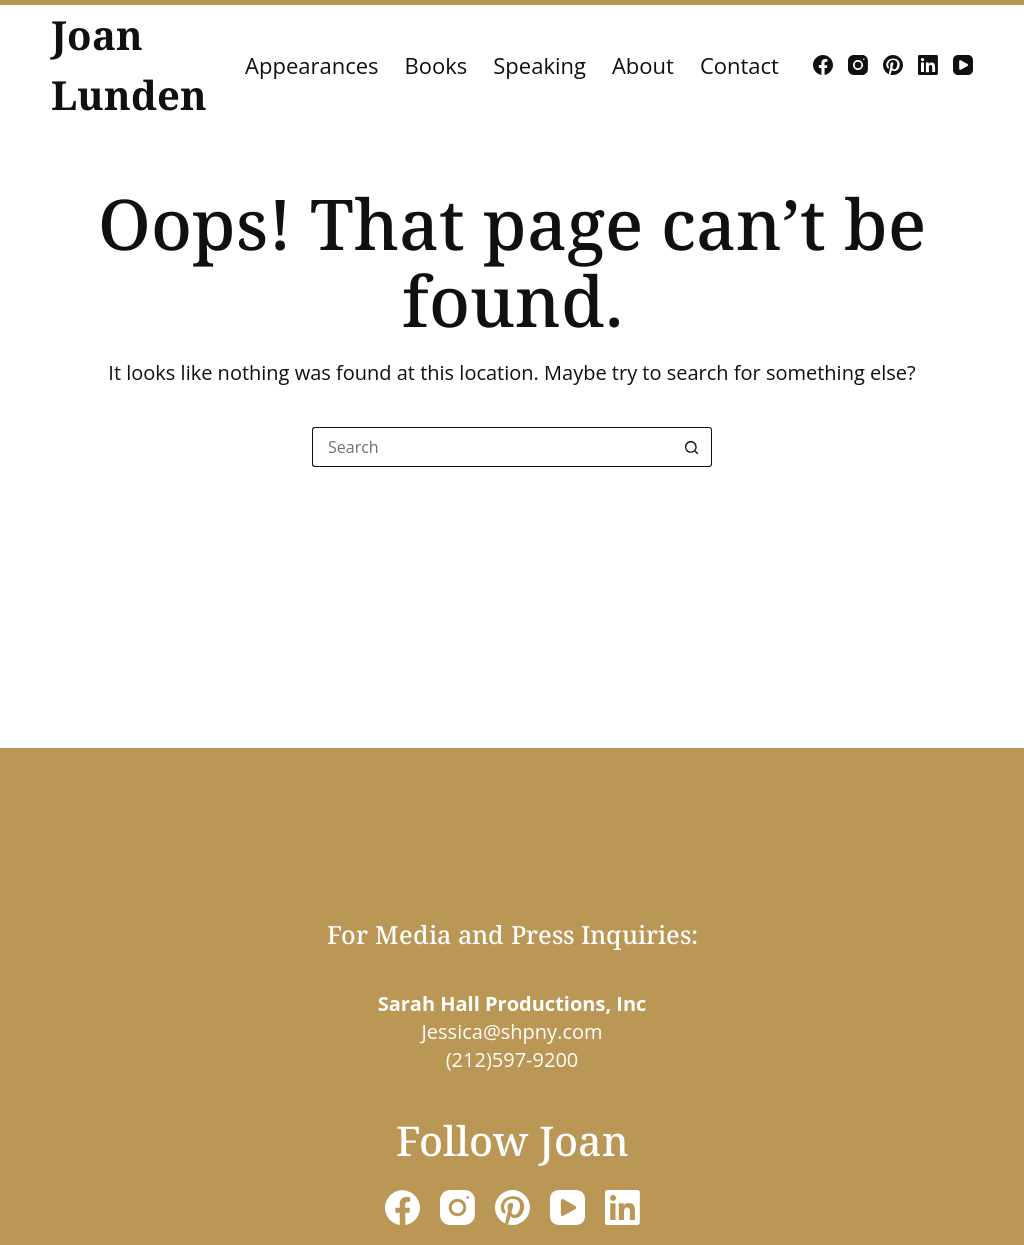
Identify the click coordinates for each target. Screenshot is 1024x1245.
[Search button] (692, 447)
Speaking (539, 65)
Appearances (312, 65)
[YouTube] (963, 65)
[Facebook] (823, 65)
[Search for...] (492, 447)
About (643, 65)
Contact (739, 65)
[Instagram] (858, 65)
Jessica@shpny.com (511, 1031)
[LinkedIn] (928, 65)
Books (436, 65)
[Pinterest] (893, 65)
